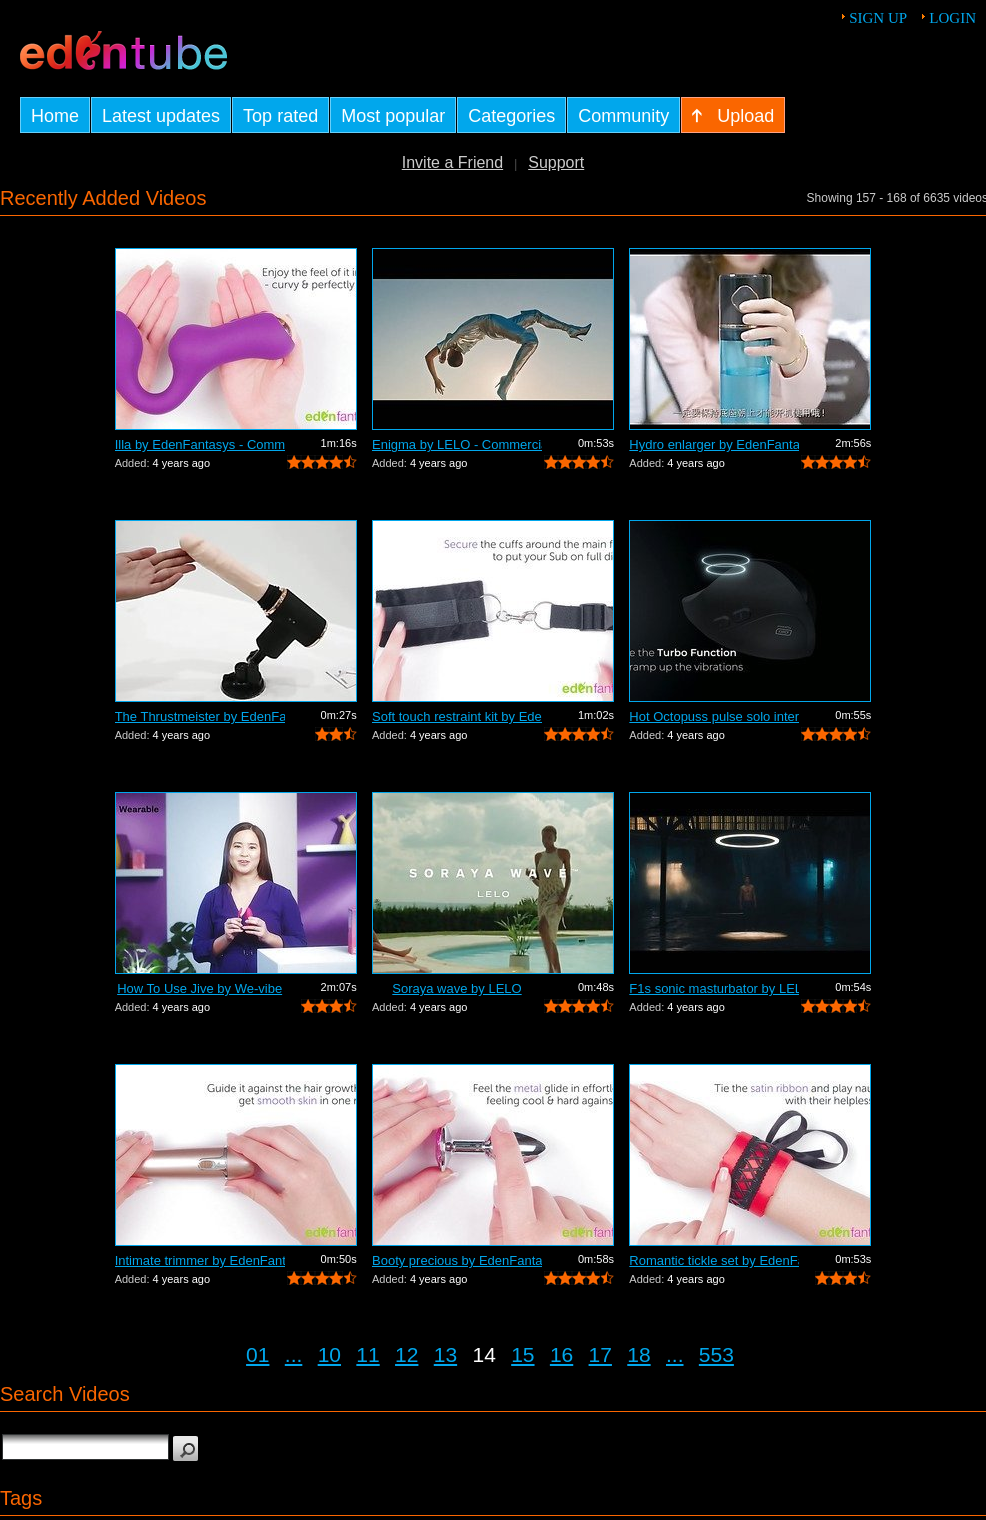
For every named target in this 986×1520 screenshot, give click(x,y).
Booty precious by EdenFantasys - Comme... (457, 1260)
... (294, 1354)
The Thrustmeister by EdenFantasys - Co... (200, 716)
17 (600, 1354)
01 (257, 1354)
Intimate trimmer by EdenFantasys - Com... (200, 1260)
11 (367, 1354)
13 (445, 1354)
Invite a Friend (452, 162)
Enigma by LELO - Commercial (457, 444)
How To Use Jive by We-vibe (199, 988)
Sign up (878, 18)
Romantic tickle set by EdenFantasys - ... (714, 1260)
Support (556, 162)
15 (522, 1354)
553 (716, 1354)
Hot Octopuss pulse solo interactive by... (714, 716)
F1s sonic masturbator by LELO (714, 988)
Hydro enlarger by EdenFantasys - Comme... (714, 444)
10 (329, 1354)
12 (406, 1354)
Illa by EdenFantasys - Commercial (200, 444)
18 (638, 1354)
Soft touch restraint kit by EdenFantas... (457, 716)
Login (952, 18)
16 (561, 1354)
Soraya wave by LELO (456, 988)
